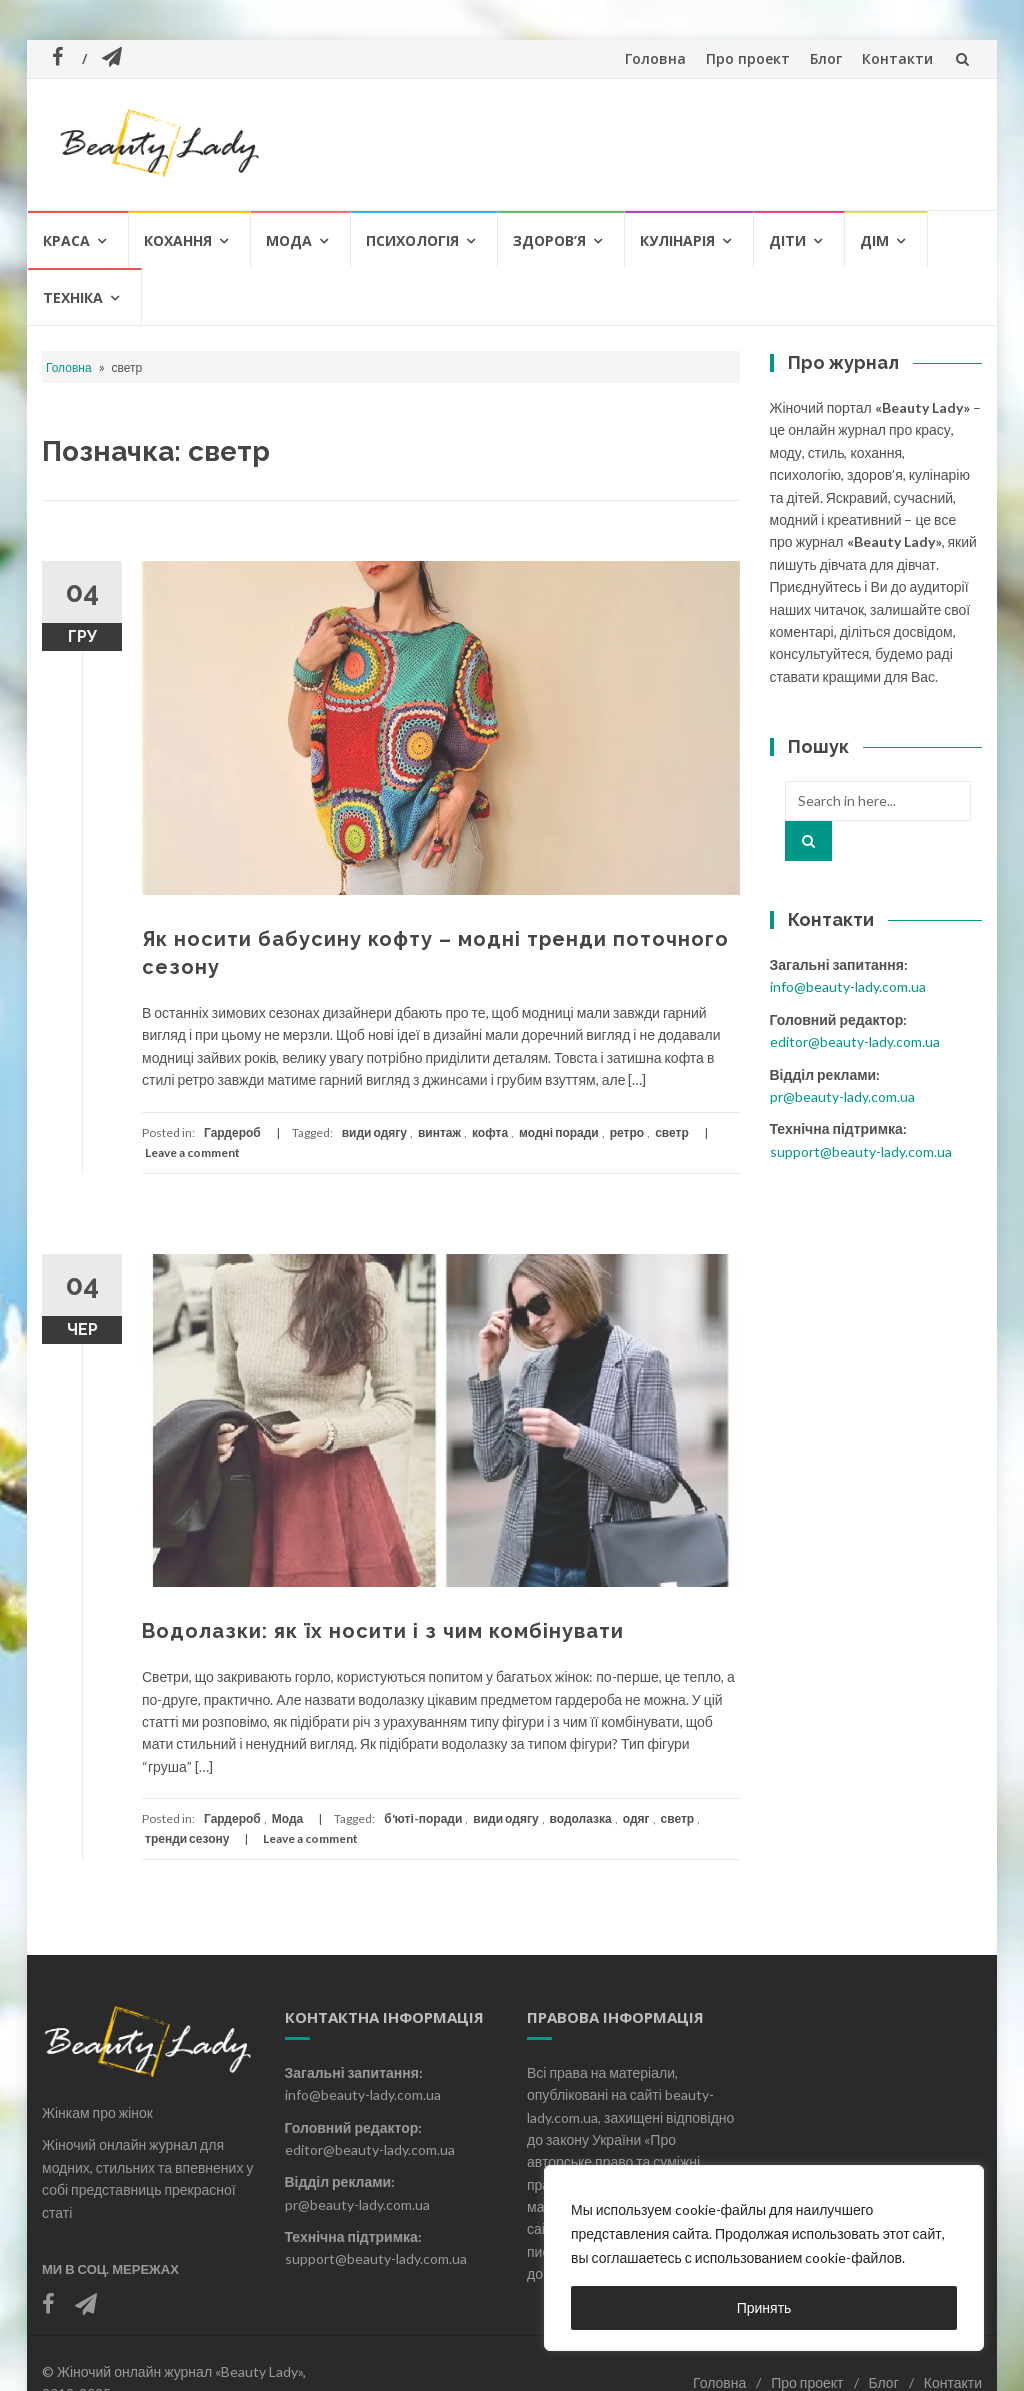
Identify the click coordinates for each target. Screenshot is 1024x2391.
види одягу (374, 1132)
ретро (627, 1132)
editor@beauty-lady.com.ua (855, 1041)
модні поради (559, 1132)
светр (672, 1132)
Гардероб (232, 1132)
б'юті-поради (423, 1818)
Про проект (748, 58)
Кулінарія (677, 240)
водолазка (581, 1818)
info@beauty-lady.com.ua (848, 986)
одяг (636, 1818)
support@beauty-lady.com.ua (861, 1151)
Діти (787, 240)
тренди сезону (187, 1838)
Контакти (897, 58)
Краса (66, 240)
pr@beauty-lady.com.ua (842, 1096)
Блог (826, 58)
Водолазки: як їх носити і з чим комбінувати (383, 1631)
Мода (289, 240)
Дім (874, 240)
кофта (490, 1132)
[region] (764, 2258)
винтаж (439, 1132)
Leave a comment (192, 1152)
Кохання (178, 240)
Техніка (73, 297)
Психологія (412, 240)
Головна (655, 58)
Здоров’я (549, 240)
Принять (764, 2307)
